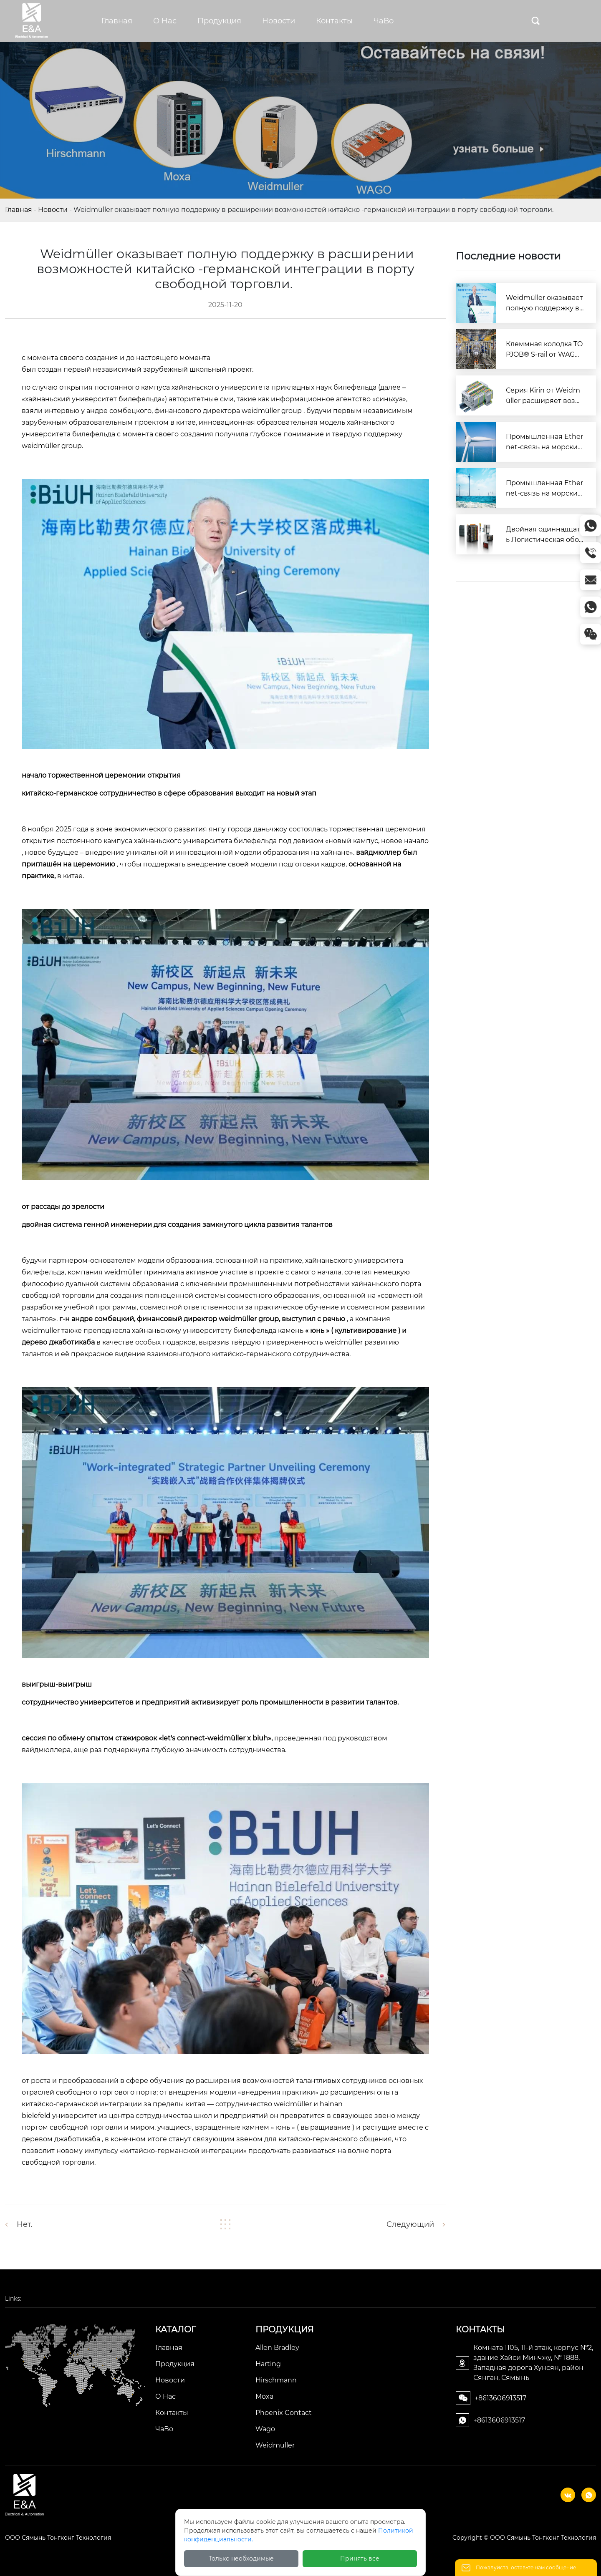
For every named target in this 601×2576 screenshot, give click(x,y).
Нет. (25, 2224)
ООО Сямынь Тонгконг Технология (58, 2537)
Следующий (410, 2224)
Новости (53, 210)
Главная (18, 210)
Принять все (359, 2558)
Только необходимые (241, 2558)
